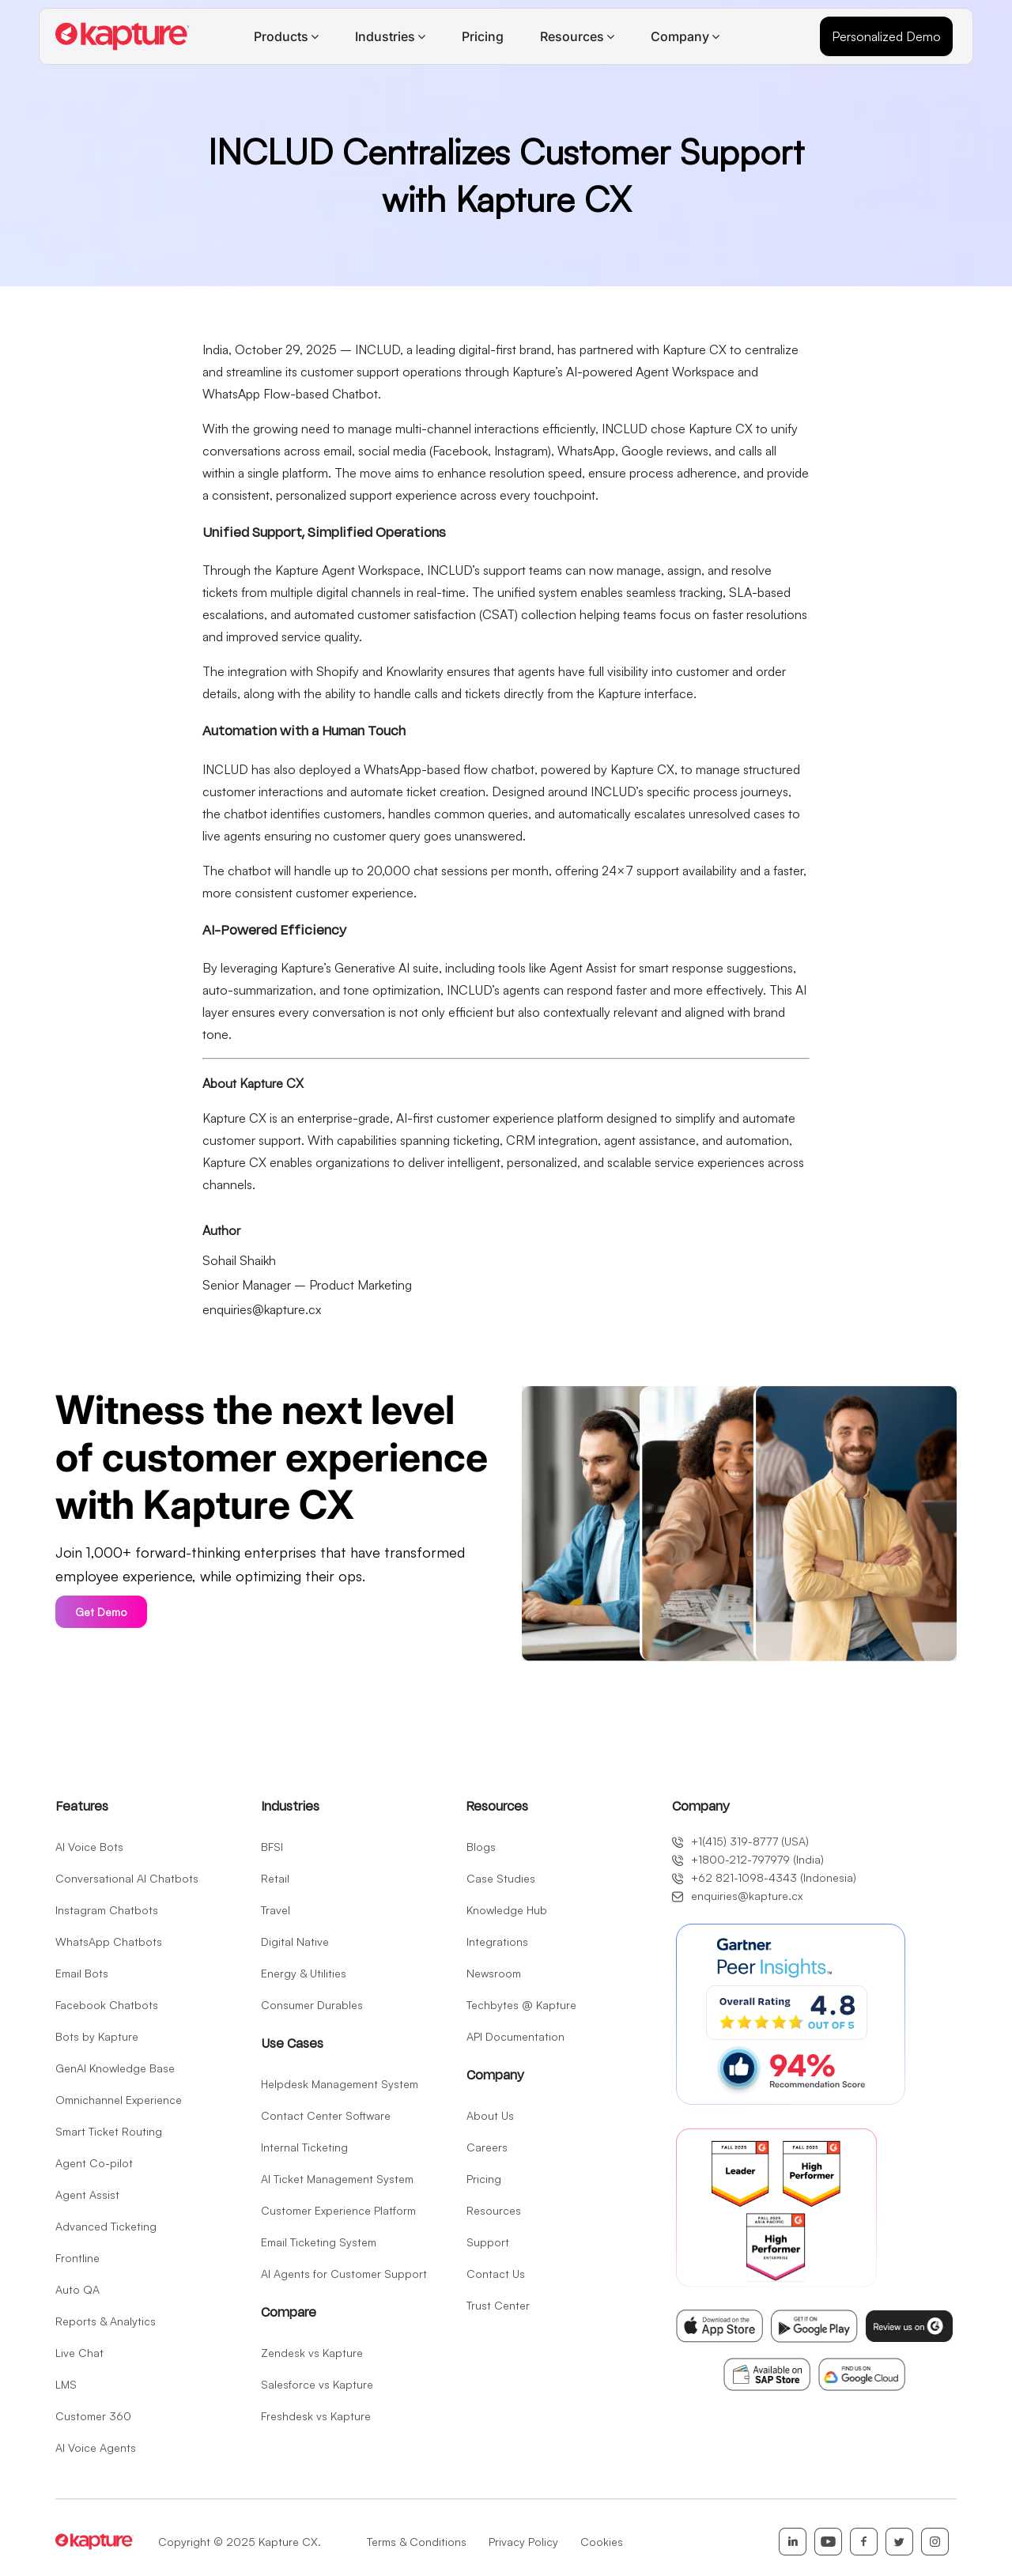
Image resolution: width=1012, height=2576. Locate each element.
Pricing (483, 36)
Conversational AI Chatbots (126, 1878)
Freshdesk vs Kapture (316, 2416)
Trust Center (498, 2305)
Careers (487, 2147)
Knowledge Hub (506, 1910)
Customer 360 (93, 2416)
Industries (385, 36)
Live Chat (79, 2352)
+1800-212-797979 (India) (748, 1860)
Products (281, 36)
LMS (66, 2384)
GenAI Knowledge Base (115, 2068)
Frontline (77, 2257)
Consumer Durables (312, 2004)
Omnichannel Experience (118, 2099)
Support (487, 2242)
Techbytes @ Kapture (521, 2004)
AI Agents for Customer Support (344, 2273)
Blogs (481, 1846)
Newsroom (493, 1973)
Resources (572, 36)
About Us (490, 2115)
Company (680, 36)
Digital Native (295, 1941)
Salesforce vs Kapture (317, 2384)
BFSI (272, 1846)
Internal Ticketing (304, 2147)
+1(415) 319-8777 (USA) (740, 1841)
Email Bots (81, 1973)
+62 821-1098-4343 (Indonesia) (764, 1878)
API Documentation (515, 2036)
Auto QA (77, 2289)
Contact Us (495, 2273)
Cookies (601, 2541)
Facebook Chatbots (106, 2004)
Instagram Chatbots (106, 1910)
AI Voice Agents (95, 2447)
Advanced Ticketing (106, 2226)
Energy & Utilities (303, 1973)
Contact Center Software (326, 2115)
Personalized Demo (886, 36)
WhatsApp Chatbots (108, 1941)
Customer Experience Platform (338, 2210)
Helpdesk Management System (339, 2084)
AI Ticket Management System (337, 2178)
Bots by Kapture (96, 2036)
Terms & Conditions (416, 2541)
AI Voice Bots (89, 1846)
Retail (275, 1878)
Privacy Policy (523, 2541)
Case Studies (500, 1878)
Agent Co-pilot (94, 2163)
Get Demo (101, 1611)
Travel (275, 1910)
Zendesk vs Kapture (312, 2352)
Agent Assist (87, 2194)
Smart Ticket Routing (108, 2131)
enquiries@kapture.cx (261, 1309)
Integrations (497, 1941)
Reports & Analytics (105, 2321)
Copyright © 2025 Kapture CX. (239, 2541)
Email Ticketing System (318, 2242)
